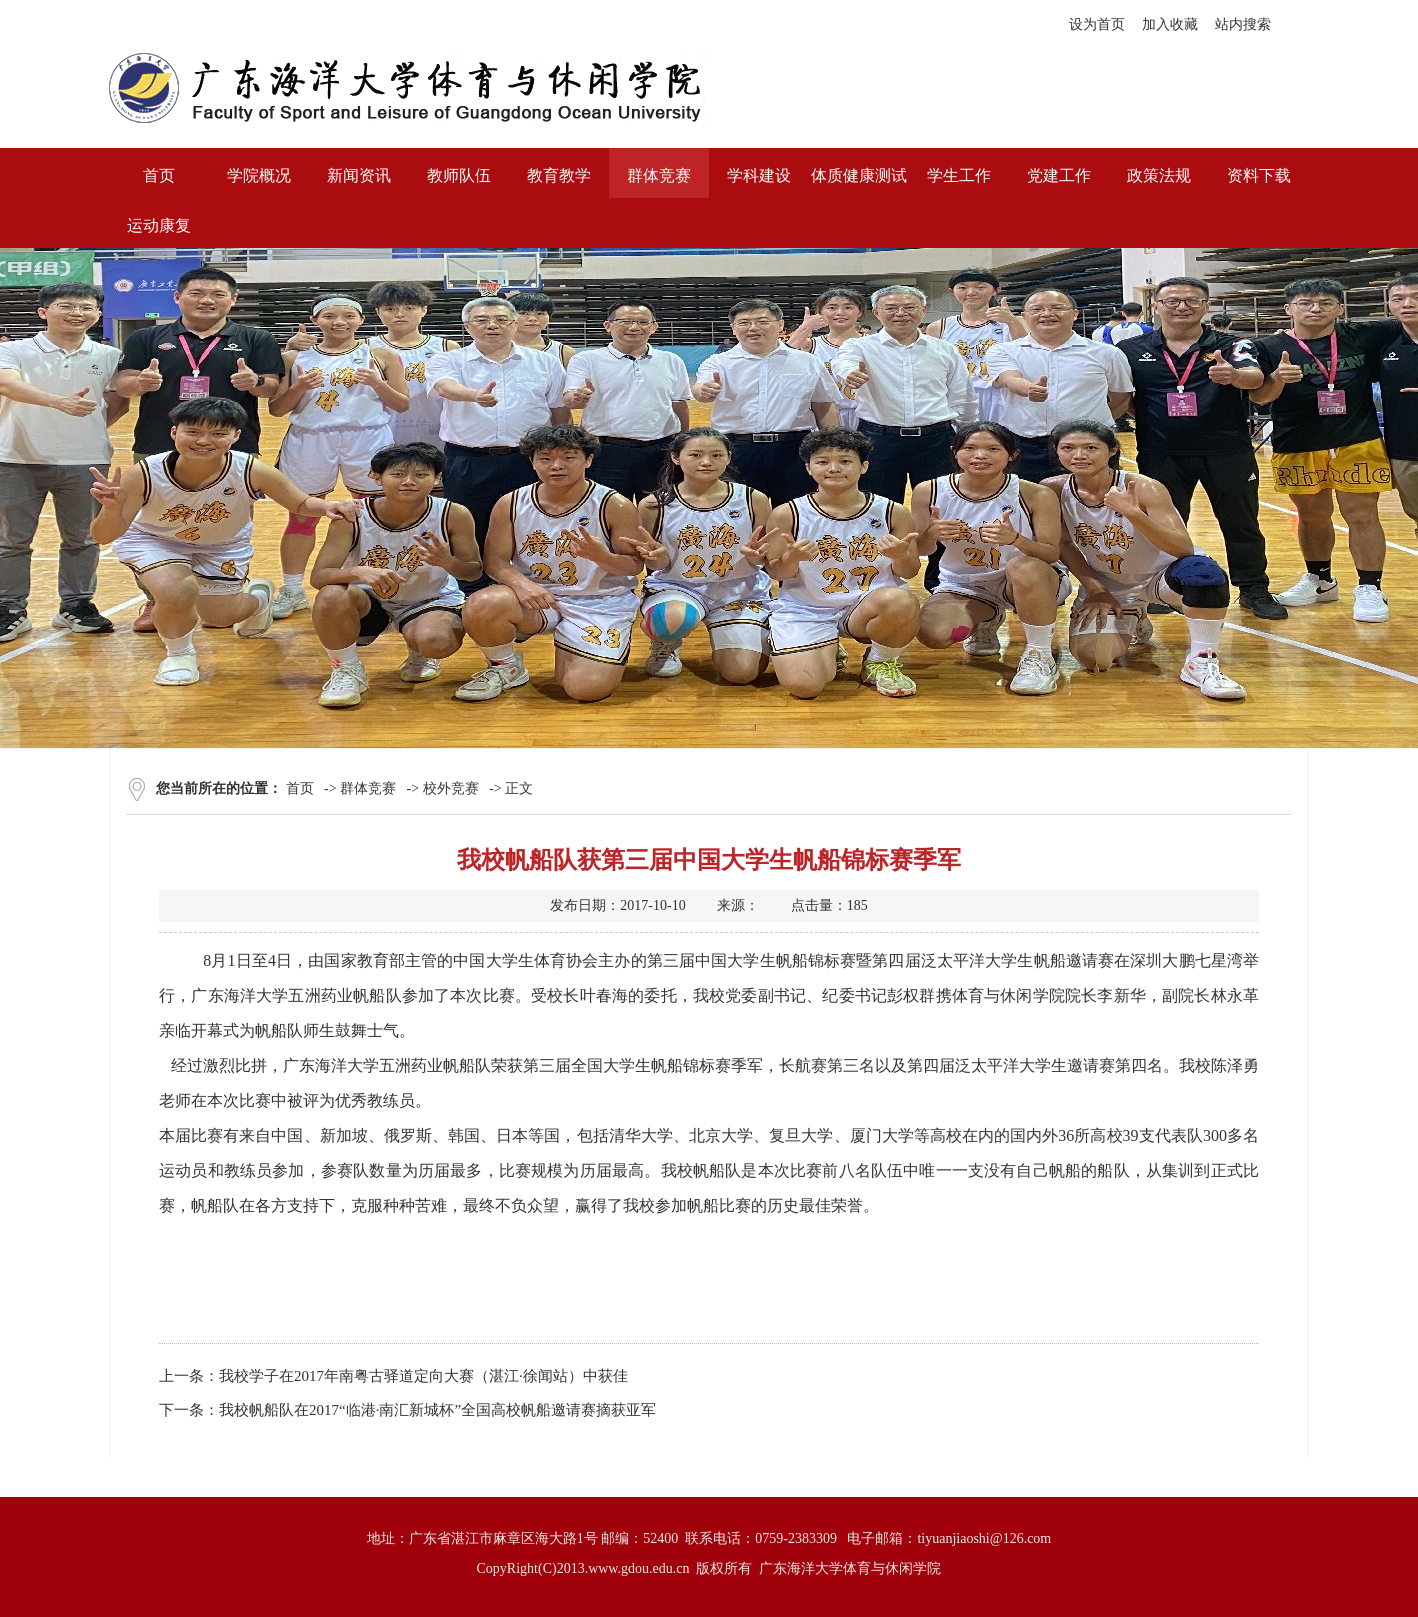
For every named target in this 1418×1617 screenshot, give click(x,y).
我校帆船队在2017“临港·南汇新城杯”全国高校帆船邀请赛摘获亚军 (437, 1410)
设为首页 (1097, 24)
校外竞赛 (451, 788)
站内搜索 (1243, 24)
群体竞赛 (368, 788)
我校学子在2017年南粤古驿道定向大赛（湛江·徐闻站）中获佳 (423, 1376)
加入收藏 (1170, 24)
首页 (300, 788)
